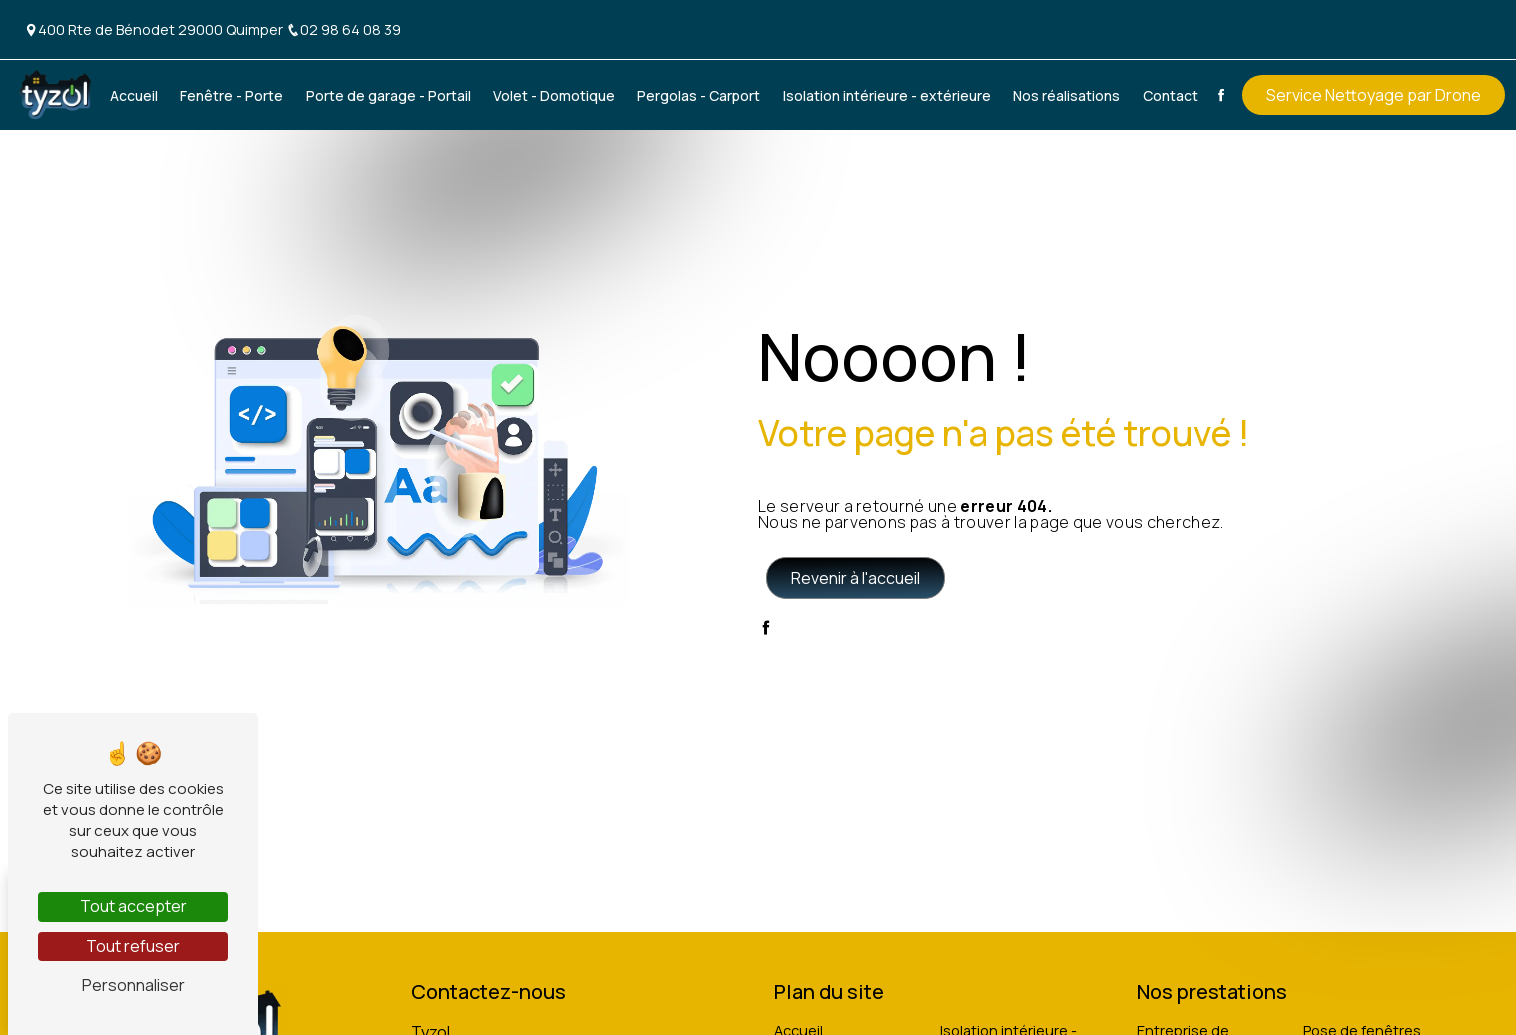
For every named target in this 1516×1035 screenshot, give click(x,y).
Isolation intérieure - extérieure (887, 95)
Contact (1170, 95)
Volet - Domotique (554, 95)
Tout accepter (133, 906)
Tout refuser (133, 946)
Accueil (134, 95)
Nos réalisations (1066, 95)
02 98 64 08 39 (343, 29)
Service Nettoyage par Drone (1373, 95)
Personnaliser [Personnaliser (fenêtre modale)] (133, 985)
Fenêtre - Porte (231, 95)
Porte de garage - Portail (388, 95)
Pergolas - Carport (698, 95)
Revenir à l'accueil (855, 578)
